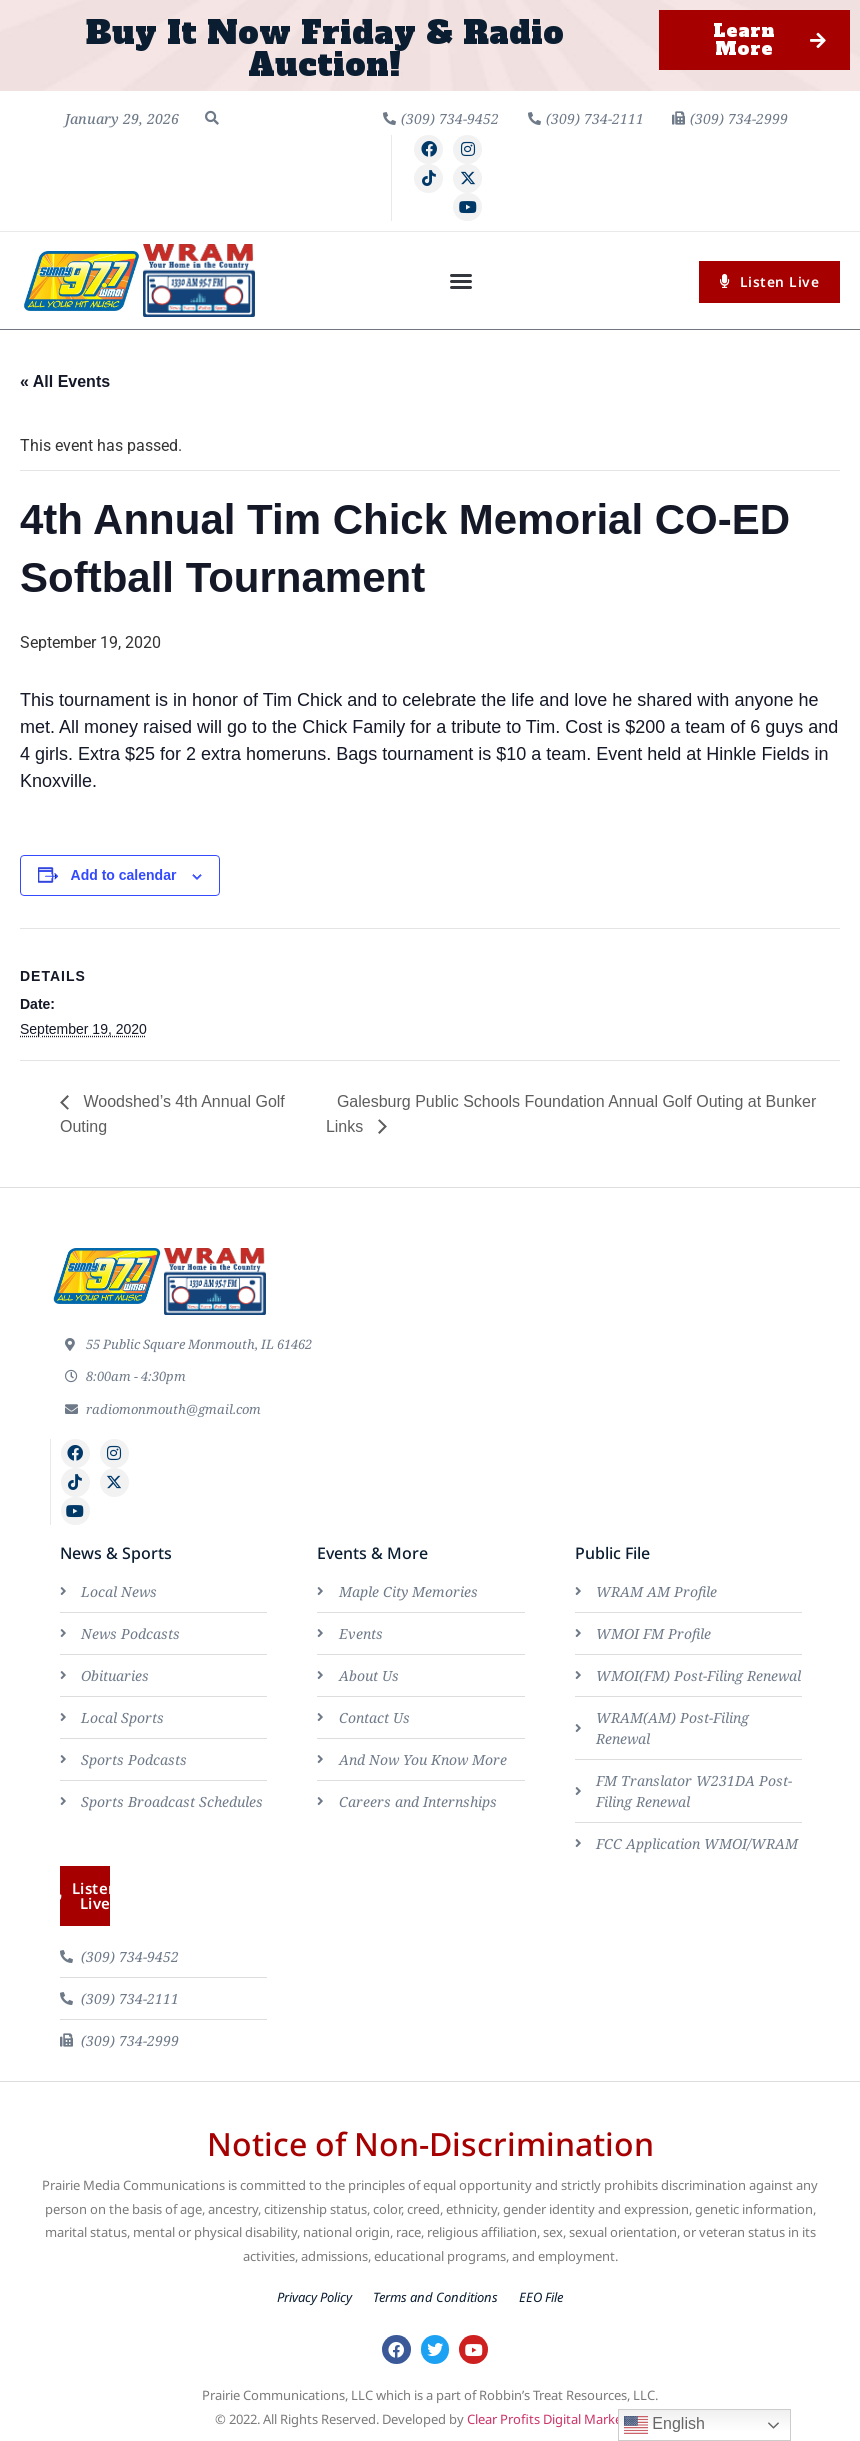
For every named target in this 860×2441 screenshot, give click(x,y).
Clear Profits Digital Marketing (556, 2419)
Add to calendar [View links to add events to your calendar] (124, 875)
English (664, 2425)
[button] (212, 118)
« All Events (65, 381)
